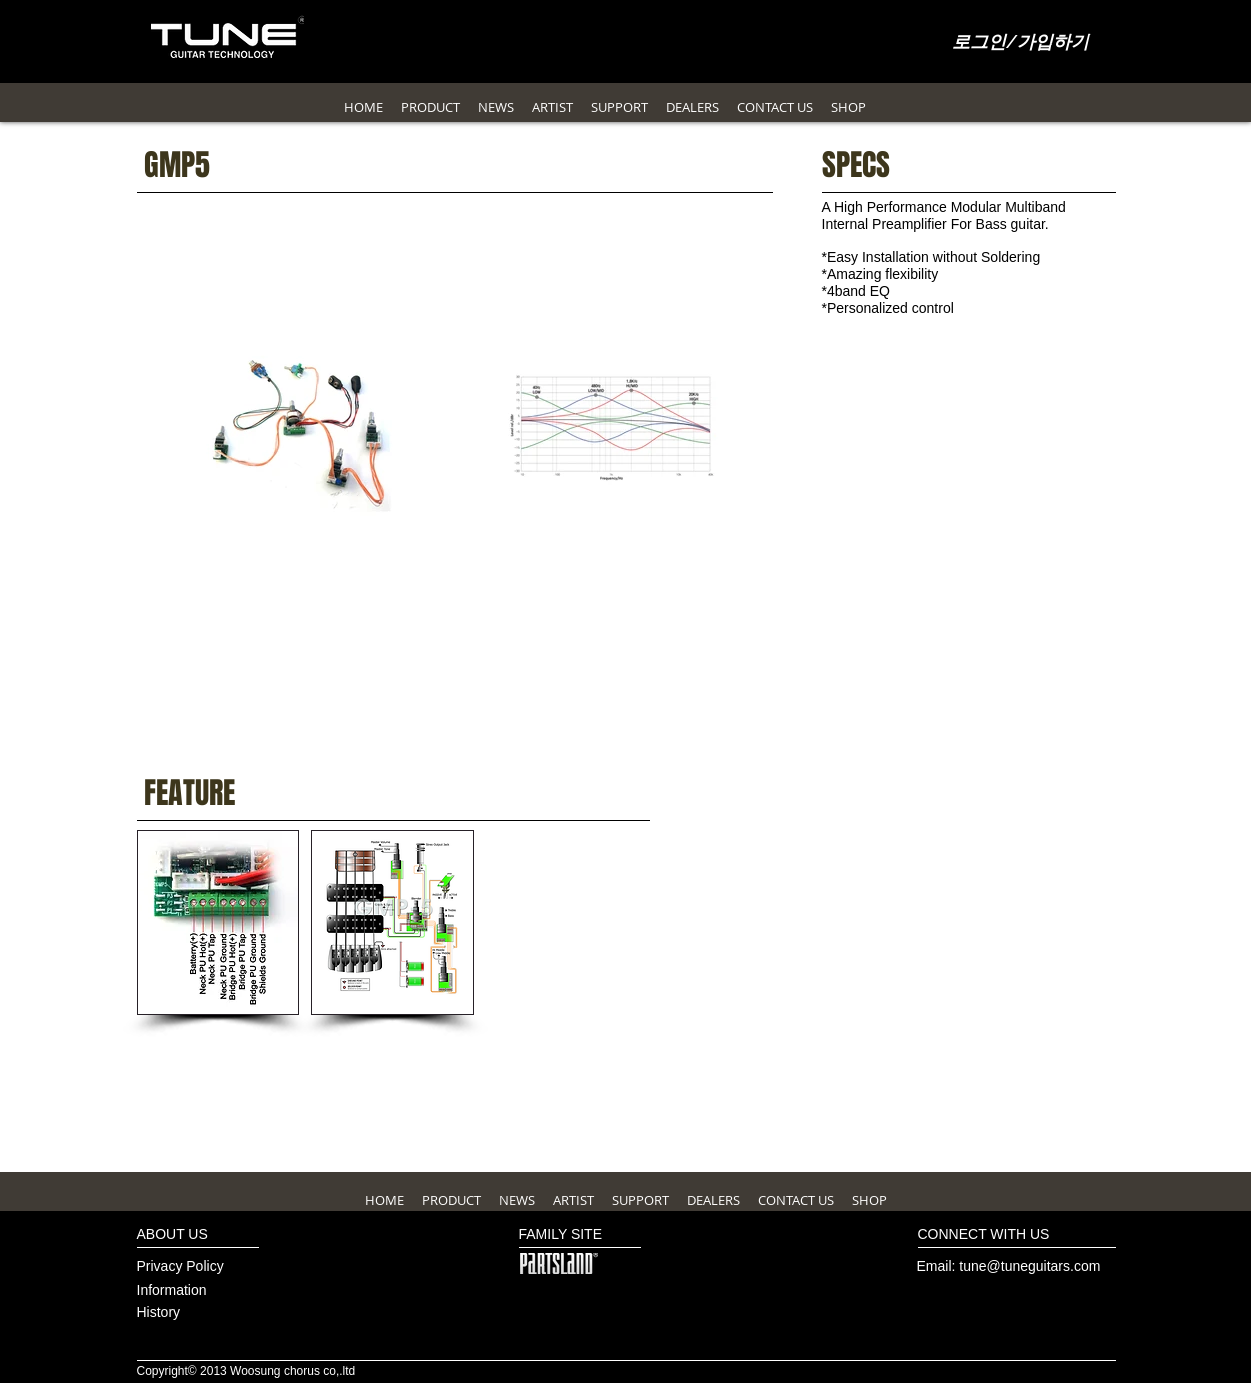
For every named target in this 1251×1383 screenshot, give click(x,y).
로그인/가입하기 (1020, 43)
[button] (218, 922)
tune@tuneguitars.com (1029, 1266)
